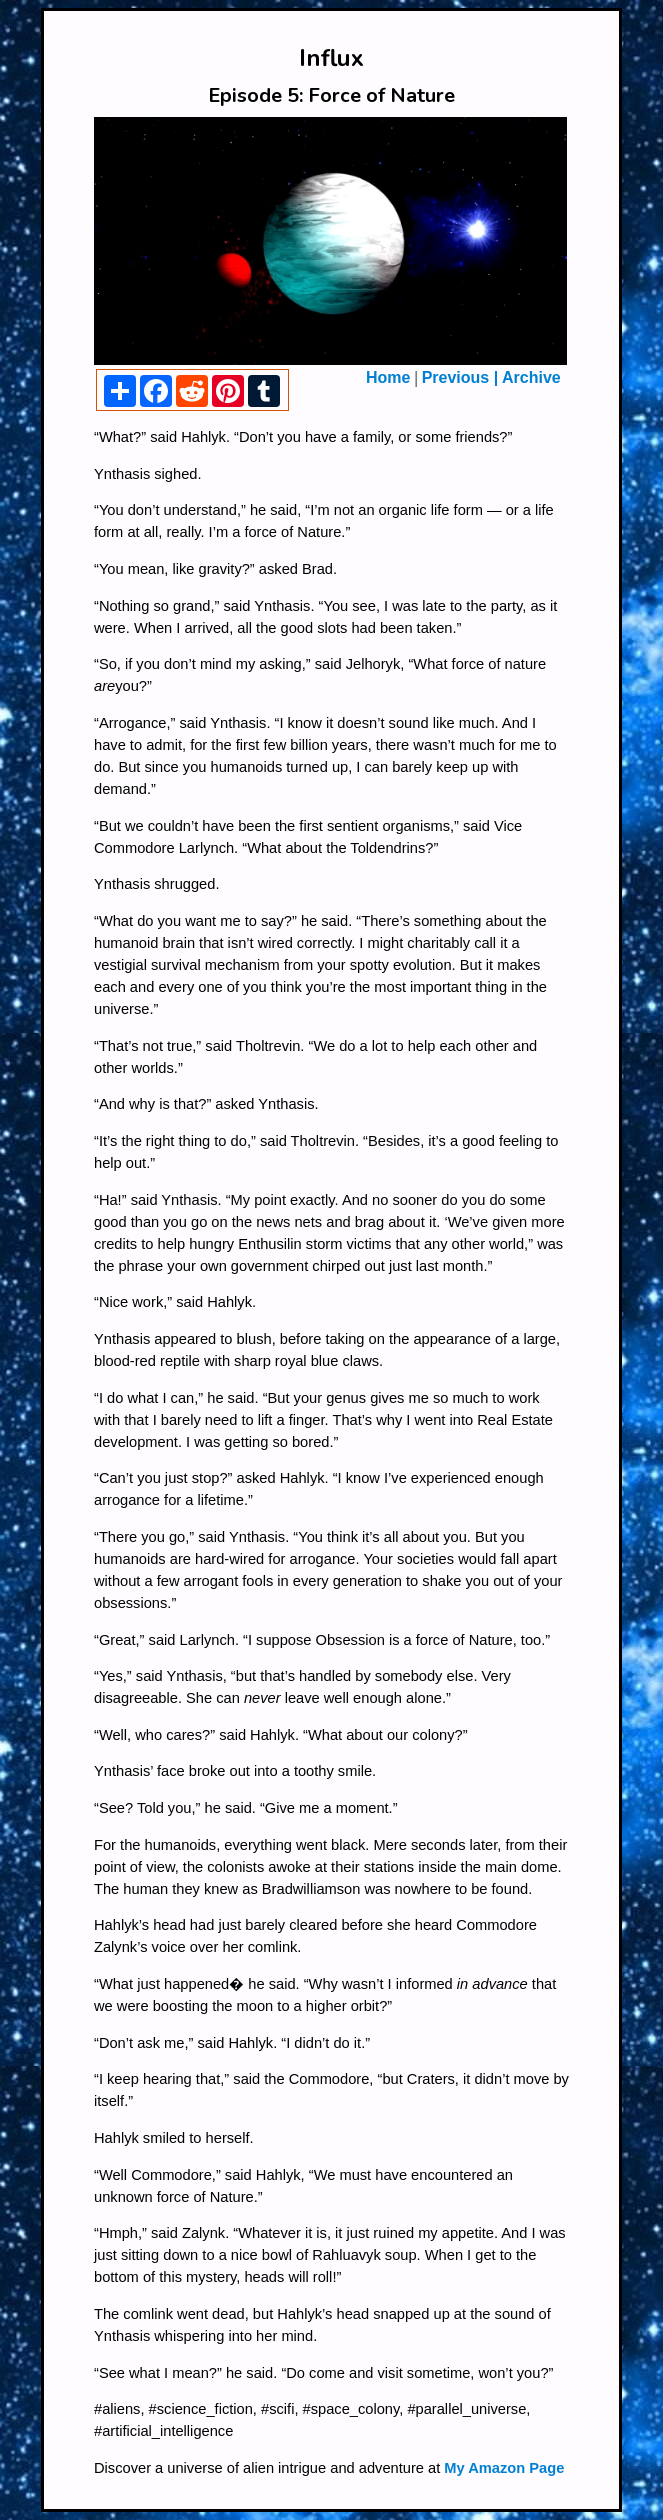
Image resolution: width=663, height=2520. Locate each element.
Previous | (460, 377)
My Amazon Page (504, 2468)
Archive (529, 377)
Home (388, 377)
